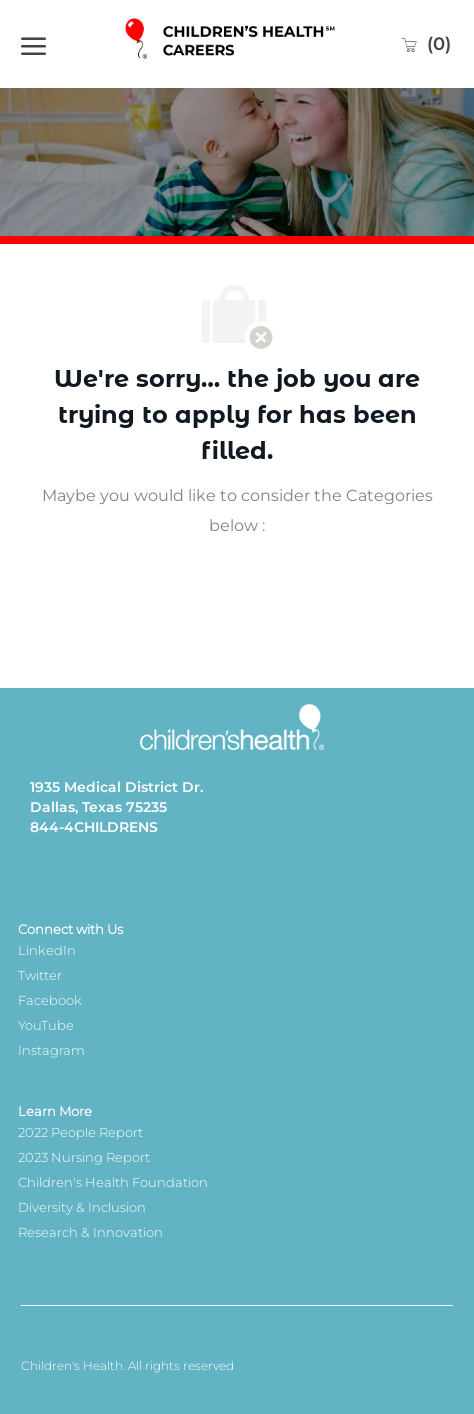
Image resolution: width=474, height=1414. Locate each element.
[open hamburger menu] (33, 44)
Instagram (51, 1050)
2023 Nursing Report (84, 1157)
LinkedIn (47, 950)
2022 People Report (80, 1132)
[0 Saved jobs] (425, 44)
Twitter (40, 975)
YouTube (46, 1025)
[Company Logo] (231, 43)
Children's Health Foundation (113, 1182)
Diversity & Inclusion (82, 1207)
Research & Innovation (90, 1232)
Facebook (50, 1000)
